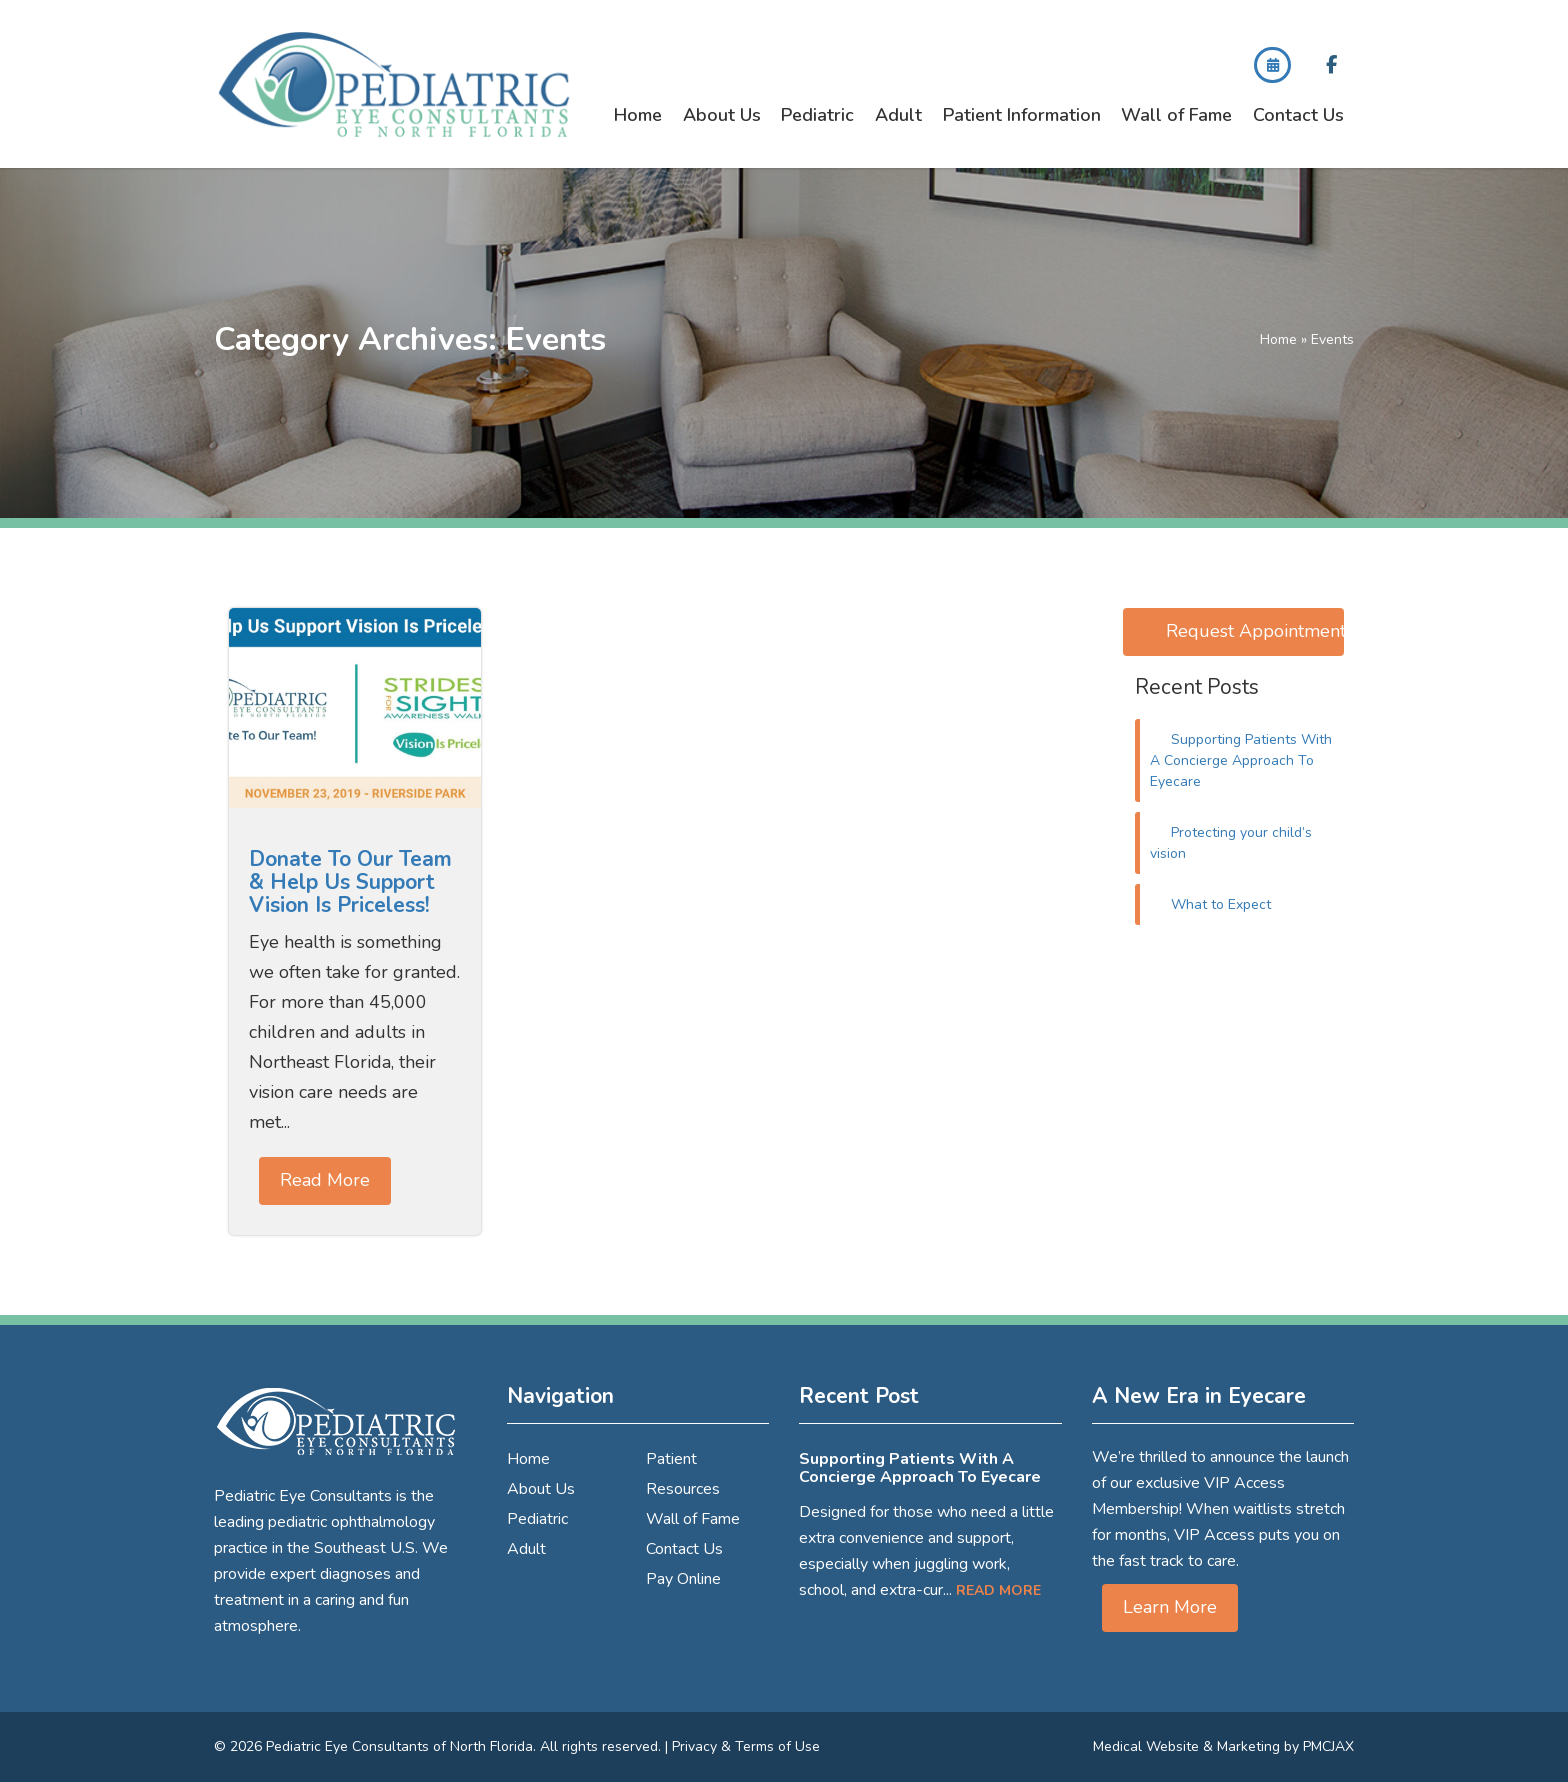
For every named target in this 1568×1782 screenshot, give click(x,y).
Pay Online (683, 1579)
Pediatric (817, 115)
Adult (898, 115)
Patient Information (1022, 115)
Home (638, 115)
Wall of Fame (1176, 115)
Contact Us (1298, 115)
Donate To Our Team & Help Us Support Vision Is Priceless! (350, 882)
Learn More (1170, 1607)
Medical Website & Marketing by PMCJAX (1223, 1746)
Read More (325, 1180)
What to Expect (1221, 904)
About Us (722, 115)
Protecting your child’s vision (1231, 843)
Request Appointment (1255, 631)
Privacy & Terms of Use (746, 1746)
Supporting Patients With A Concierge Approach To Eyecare (1241, 760)
